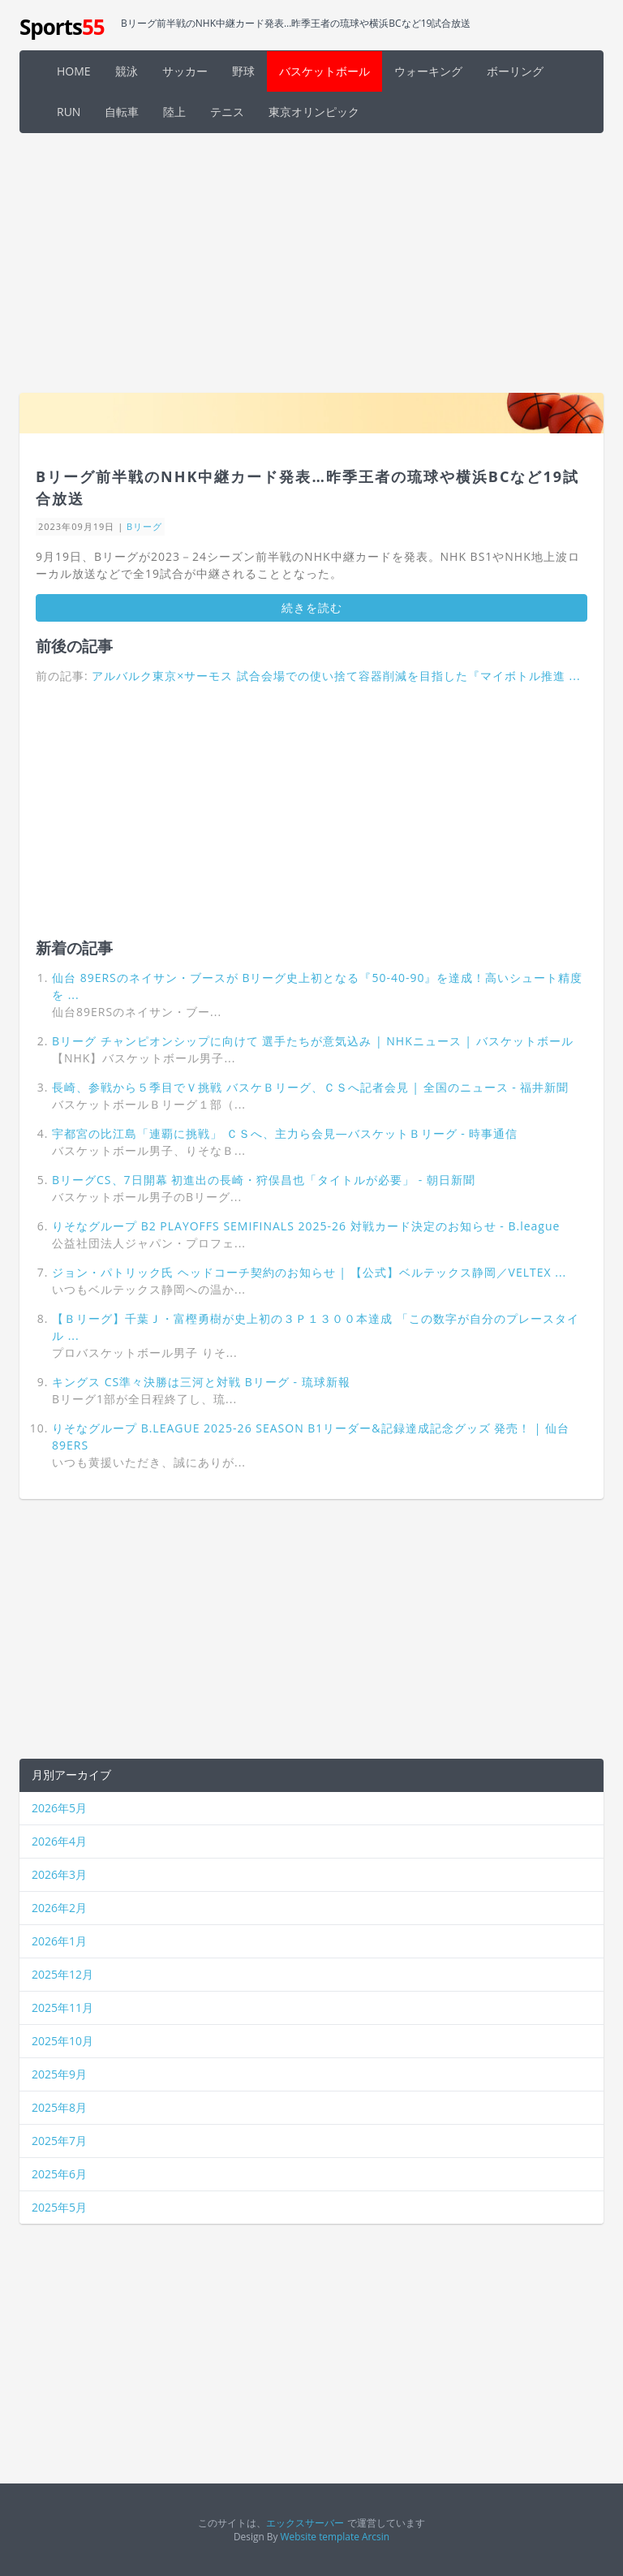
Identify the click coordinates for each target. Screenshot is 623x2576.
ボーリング (515, 71)
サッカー (185, 71)
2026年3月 (59, 1874)
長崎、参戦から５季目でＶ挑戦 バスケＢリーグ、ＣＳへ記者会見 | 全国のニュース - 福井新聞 (310, 1087)
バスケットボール (324, 71)
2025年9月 (59, 2074)
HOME (74, 71)
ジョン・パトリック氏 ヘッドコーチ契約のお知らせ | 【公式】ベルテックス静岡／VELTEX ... (309, 1272)
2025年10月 (62, 2040)
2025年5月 (59, 2207)
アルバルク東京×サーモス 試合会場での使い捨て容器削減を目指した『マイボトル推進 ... (336, 675)
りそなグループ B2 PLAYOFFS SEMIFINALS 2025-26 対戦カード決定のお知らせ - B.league (306, 1226)
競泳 (126, 71)
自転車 (122, 111)
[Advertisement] (311, 263)
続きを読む (311, 607)
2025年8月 (59, 2107)
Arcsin (375, 2536)
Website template (320, 2536)
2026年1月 (59, 1941)
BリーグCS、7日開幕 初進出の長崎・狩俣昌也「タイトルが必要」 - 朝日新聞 (263, 1179)
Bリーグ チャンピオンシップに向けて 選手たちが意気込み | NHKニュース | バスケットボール (313, 1041)
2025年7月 (59, 2140)
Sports (62, 26)
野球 (243, 71)
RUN (68, 111)
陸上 (174, 111)
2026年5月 (59, 1808)
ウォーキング (428, 71)
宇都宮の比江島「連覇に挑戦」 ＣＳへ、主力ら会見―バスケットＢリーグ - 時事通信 (285, 1133)
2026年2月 (59, 1907)
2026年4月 (59, 1841)
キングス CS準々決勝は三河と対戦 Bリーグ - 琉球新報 (201, 1381)
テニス (227, 111)
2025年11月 (62, 2007)
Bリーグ (144, 526)
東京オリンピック (314, 111)
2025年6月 (59, 2174)
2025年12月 (62, 1974)
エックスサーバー (305, 2522)
